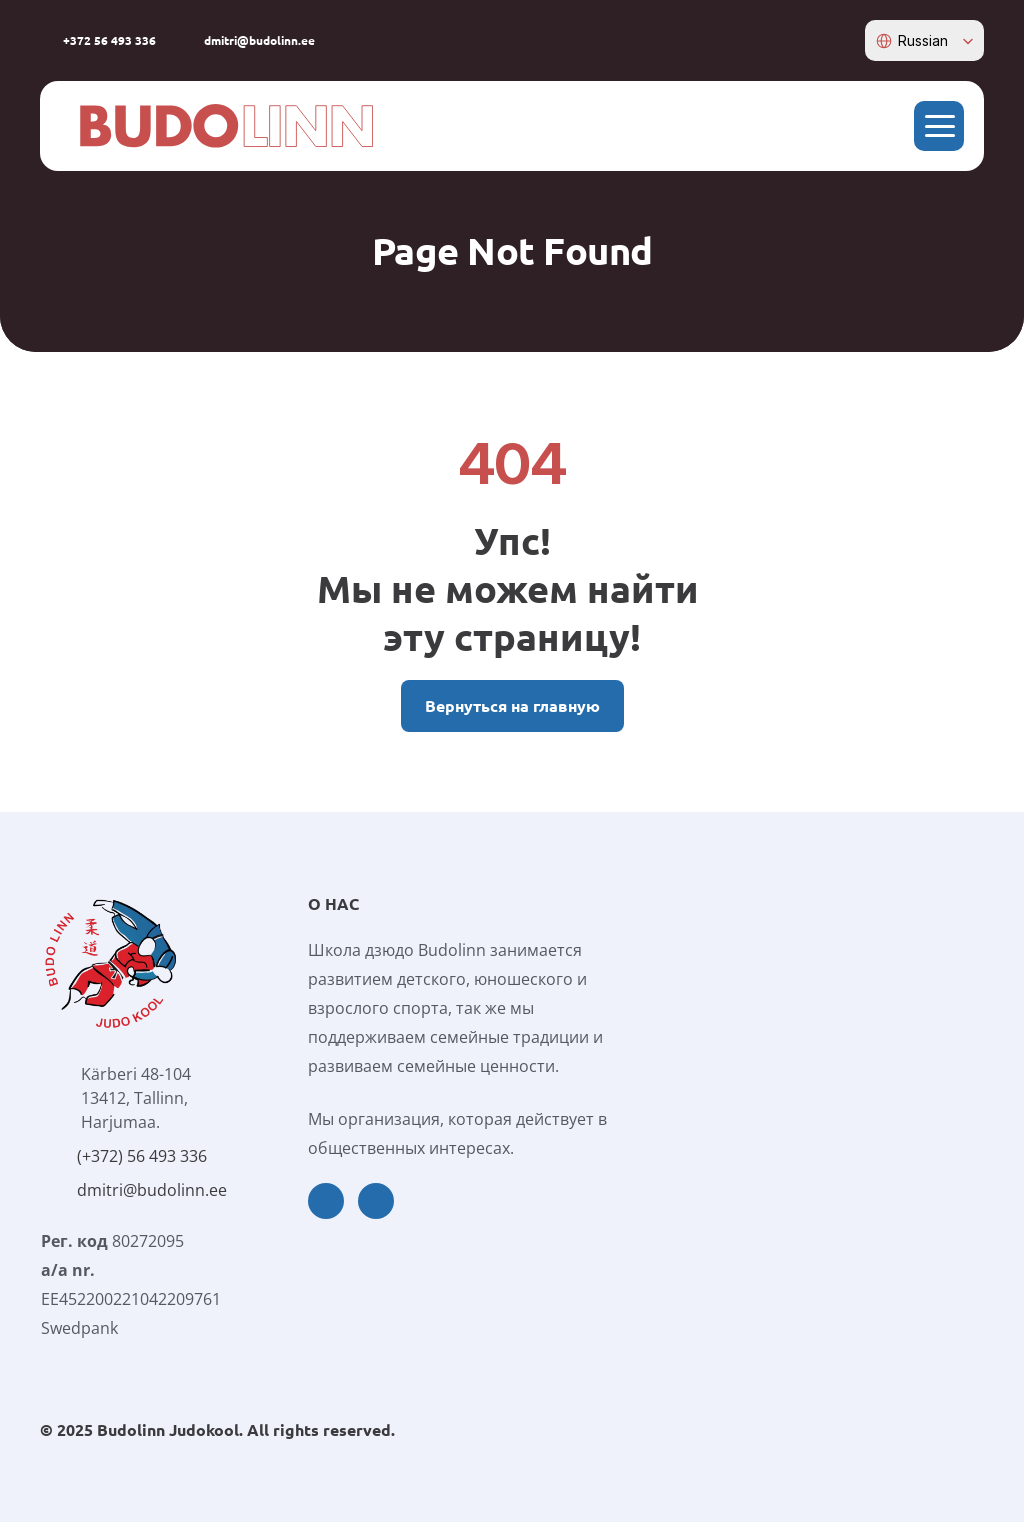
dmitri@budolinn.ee (152, 1190)
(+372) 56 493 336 (142, 1156)
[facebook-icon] (815, 40)
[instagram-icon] (846, 40)
